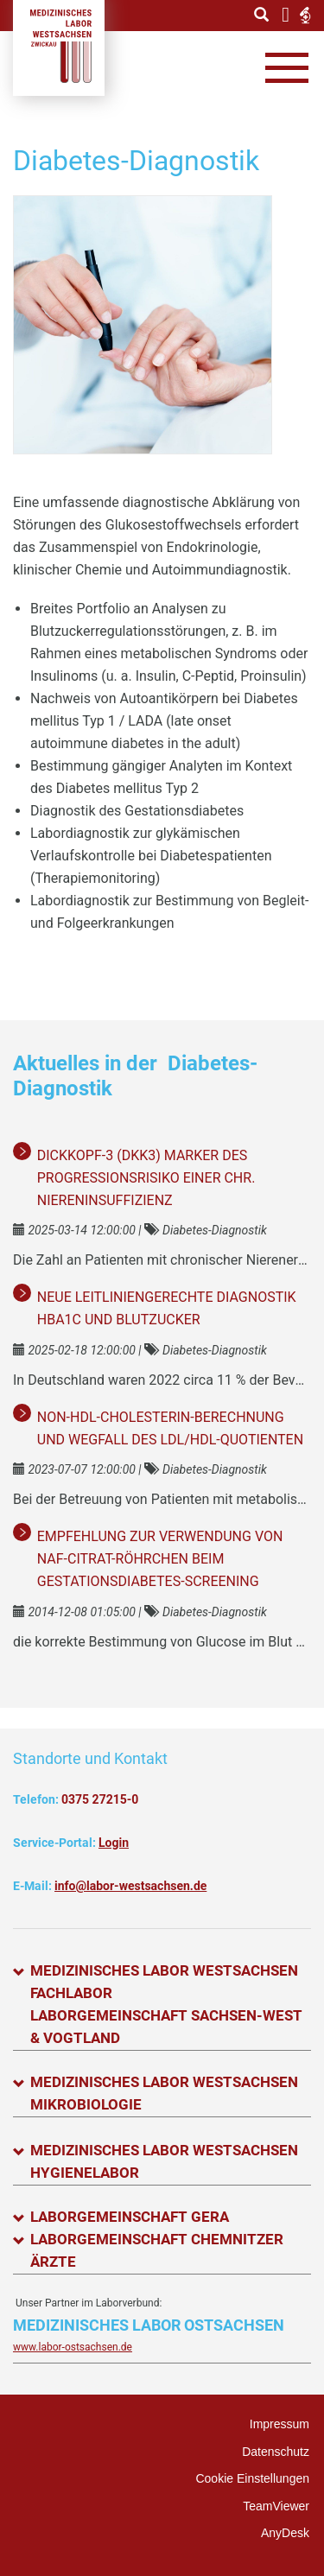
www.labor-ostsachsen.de (72, 2347)
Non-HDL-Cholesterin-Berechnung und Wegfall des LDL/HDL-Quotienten (170, 1428)
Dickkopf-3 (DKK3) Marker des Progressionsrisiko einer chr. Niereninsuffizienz (146, 1178)
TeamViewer (276, 2506)
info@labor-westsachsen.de (130, 1886)
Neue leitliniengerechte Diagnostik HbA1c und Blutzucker (166, 1308)
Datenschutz (275, 2452)
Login (113, 1843)
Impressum (279, 2424)
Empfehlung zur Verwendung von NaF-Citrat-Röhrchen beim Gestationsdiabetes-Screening (160, 1558)
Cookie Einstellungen (252, 2478)
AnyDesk (285, 2533)
